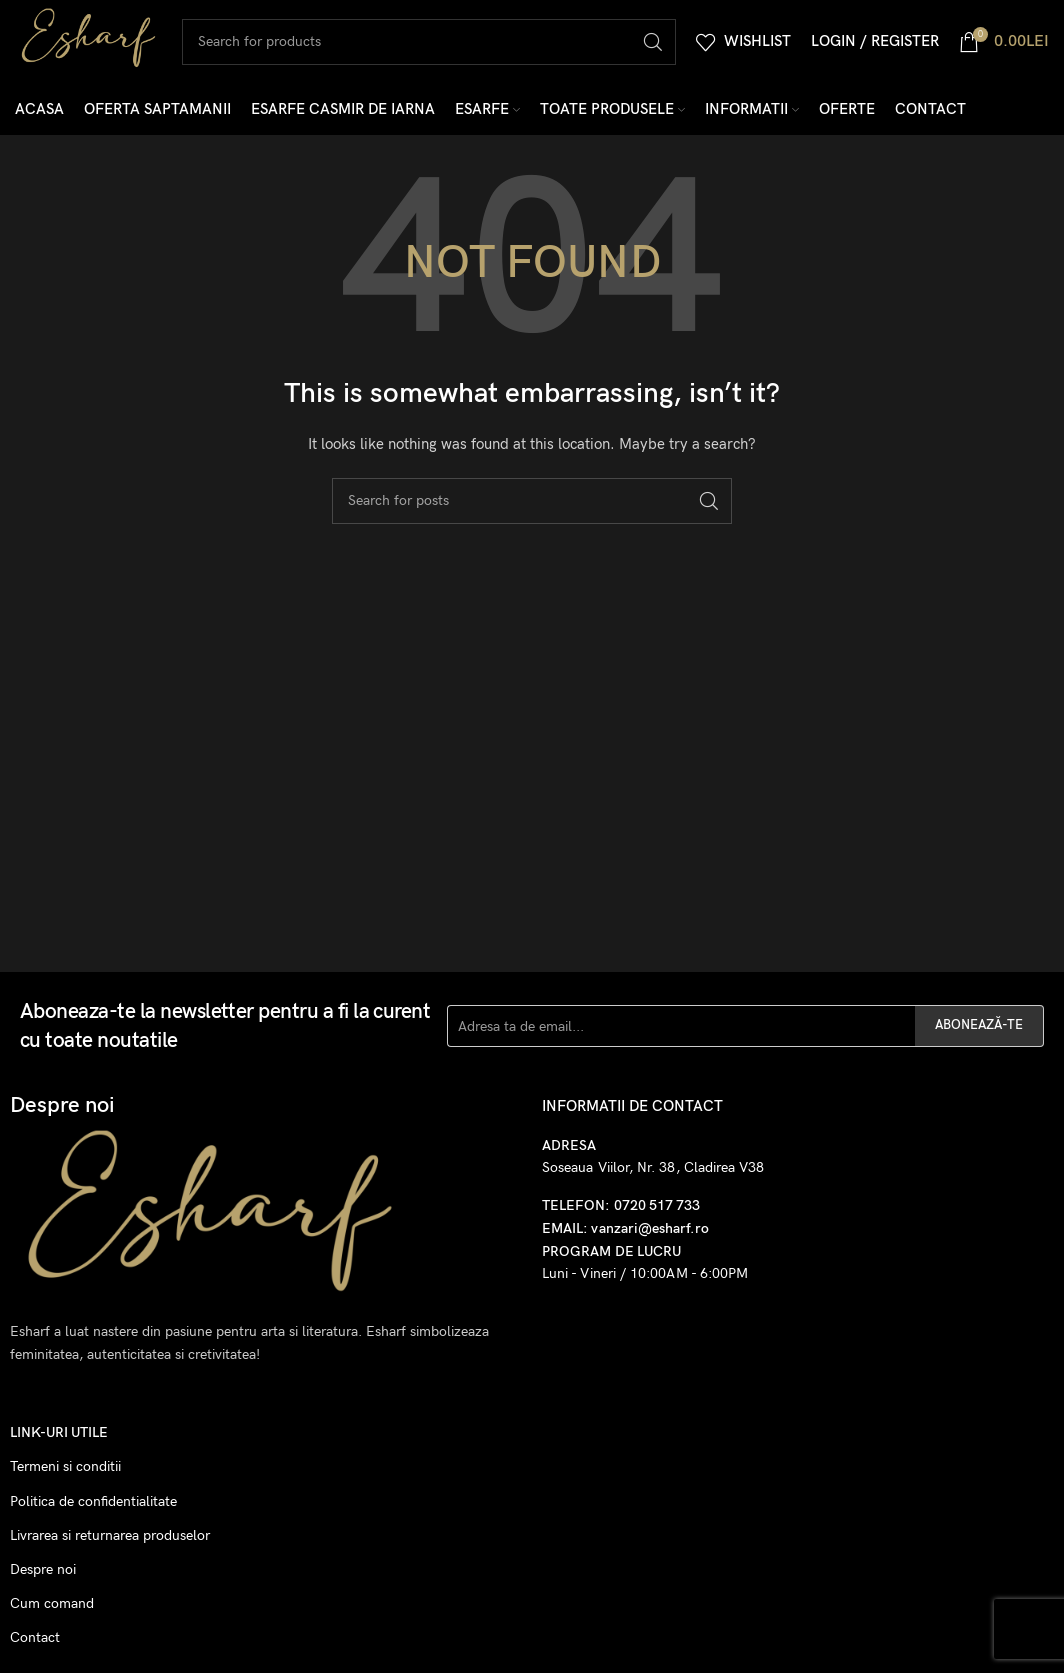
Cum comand (52, 1610)
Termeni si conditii (65, 1473)
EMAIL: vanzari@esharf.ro (625, 1235)
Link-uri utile (59, 1439)
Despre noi (43, 1576)
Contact (35, 1644)
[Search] (435, 45)
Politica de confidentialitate (93, 1507)
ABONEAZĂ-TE (979, 1032)
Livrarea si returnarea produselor (110, 1541)
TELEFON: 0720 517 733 (621, 1212)
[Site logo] (95, 43)
